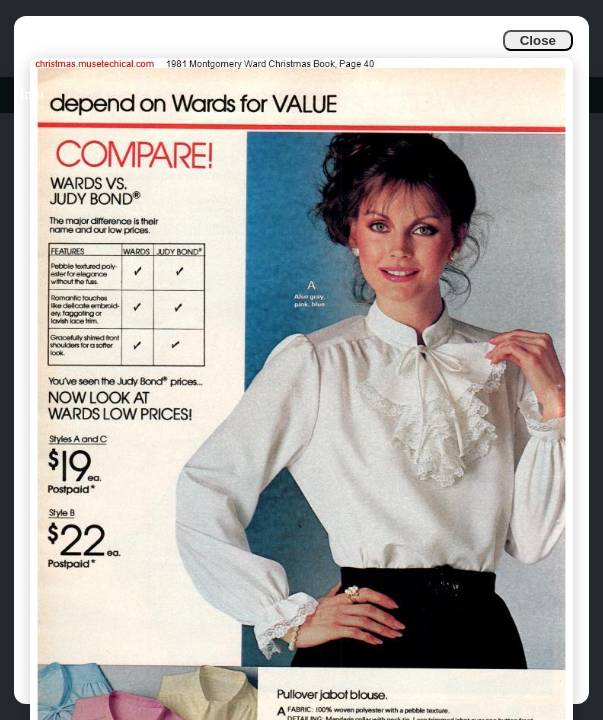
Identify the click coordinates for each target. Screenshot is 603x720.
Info (31, 94)
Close (538, 40)
